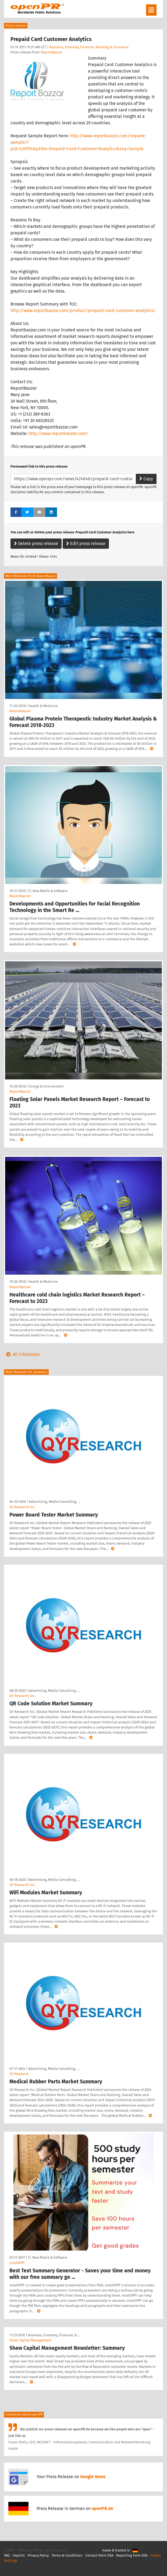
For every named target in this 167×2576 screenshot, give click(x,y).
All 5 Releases (22, 1354)
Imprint (19, 2555)
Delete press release (36, 543)
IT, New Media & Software (47, 891)
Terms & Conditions (67, 2555)
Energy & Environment (46, 1086)
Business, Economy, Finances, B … (54, 2335)
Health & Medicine (43, 706)
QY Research (19, 2074)
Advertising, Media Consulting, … (54, 1502)
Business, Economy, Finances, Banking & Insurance (89, 47)
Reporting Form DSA (131, 2555)
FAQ (7, 2555)
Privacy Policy (38, 2555)
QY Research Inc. (22, 1507)
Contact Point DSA (99, 2555)
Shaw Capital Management (30, 2340)
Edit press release (85, 543)
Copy (146, 478)
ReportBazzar (51, 52)
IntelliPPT (17, 2263)
